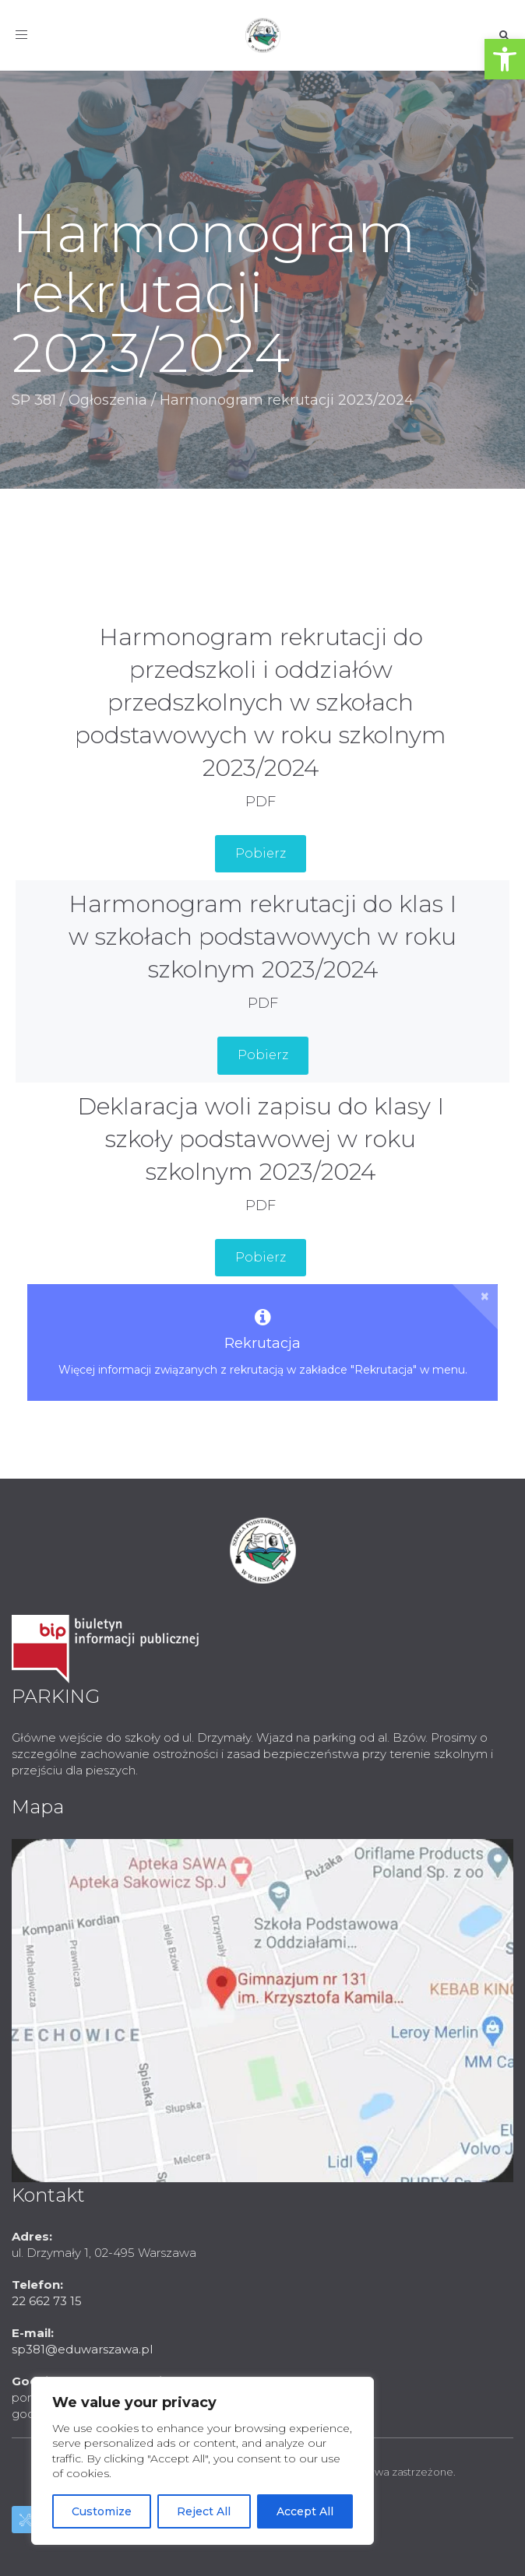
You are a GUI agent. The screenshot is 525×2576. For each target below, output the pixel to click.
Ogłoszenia (108, 400)
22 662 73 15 (47, 2300)
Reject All (204, 2511)
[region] (202, 2461)
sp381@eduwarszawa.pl (82, 2349)
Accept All (305, 2511)
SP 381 (34, 400)
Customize (102, 2511)
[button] (504, 59)
